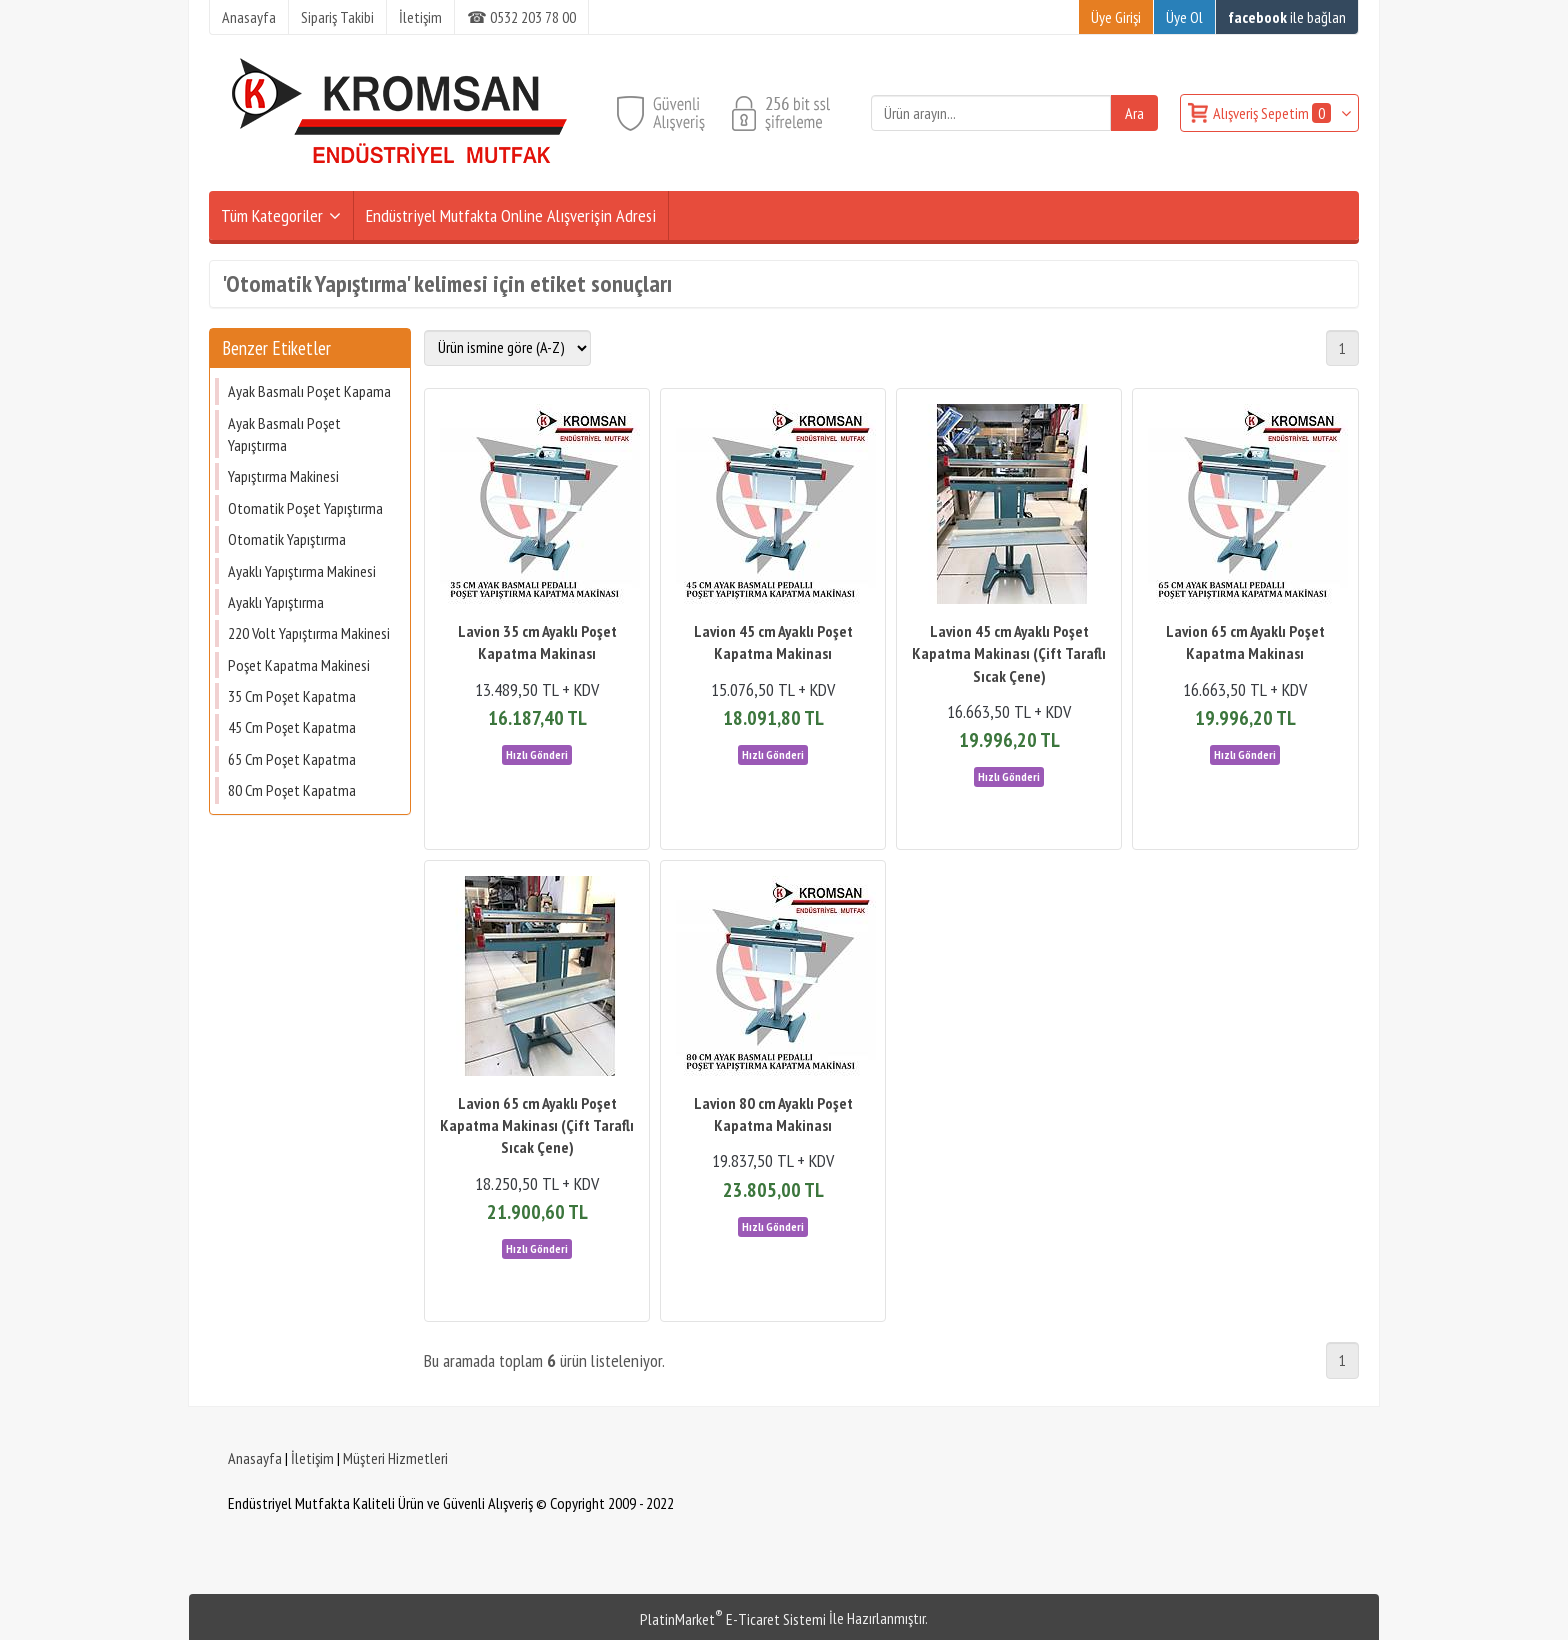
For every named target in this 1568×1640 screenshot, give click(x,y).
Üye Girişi (1116, 17)
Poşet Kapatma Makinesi (299, 665)
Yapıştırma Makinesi (283, 476)
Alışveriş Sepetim (1273, 113)
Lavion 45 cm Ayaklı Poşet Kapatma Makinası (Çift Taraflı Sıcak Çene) (1009, 653)
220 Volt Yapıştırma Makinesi (309, 633)
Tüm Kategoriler (272, 215)
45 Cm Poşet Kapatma (292, 727)
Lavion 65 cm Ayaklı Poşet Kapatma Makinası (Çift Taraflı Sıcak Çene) (537, 1125)
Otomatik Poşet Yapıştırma (305, 508)
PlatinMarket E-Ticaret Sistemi (733, 1619)
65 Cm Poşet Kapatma (292, 759)
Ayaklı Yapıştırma (276, 602)
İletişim (312, 1458)
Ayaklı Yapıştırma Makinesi (302, 571)
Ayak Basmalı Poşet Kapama (309, 391)
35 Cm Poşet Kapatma (292, 696)
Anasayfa (255, 1458)
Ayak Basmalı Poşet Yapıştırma (284, 434)
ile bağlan (1287, 17)
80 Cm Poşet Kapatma (292, 790)
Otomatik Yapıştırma (287, 539)
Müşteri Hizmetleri (395, 1458)
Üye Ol (1184, 17)
